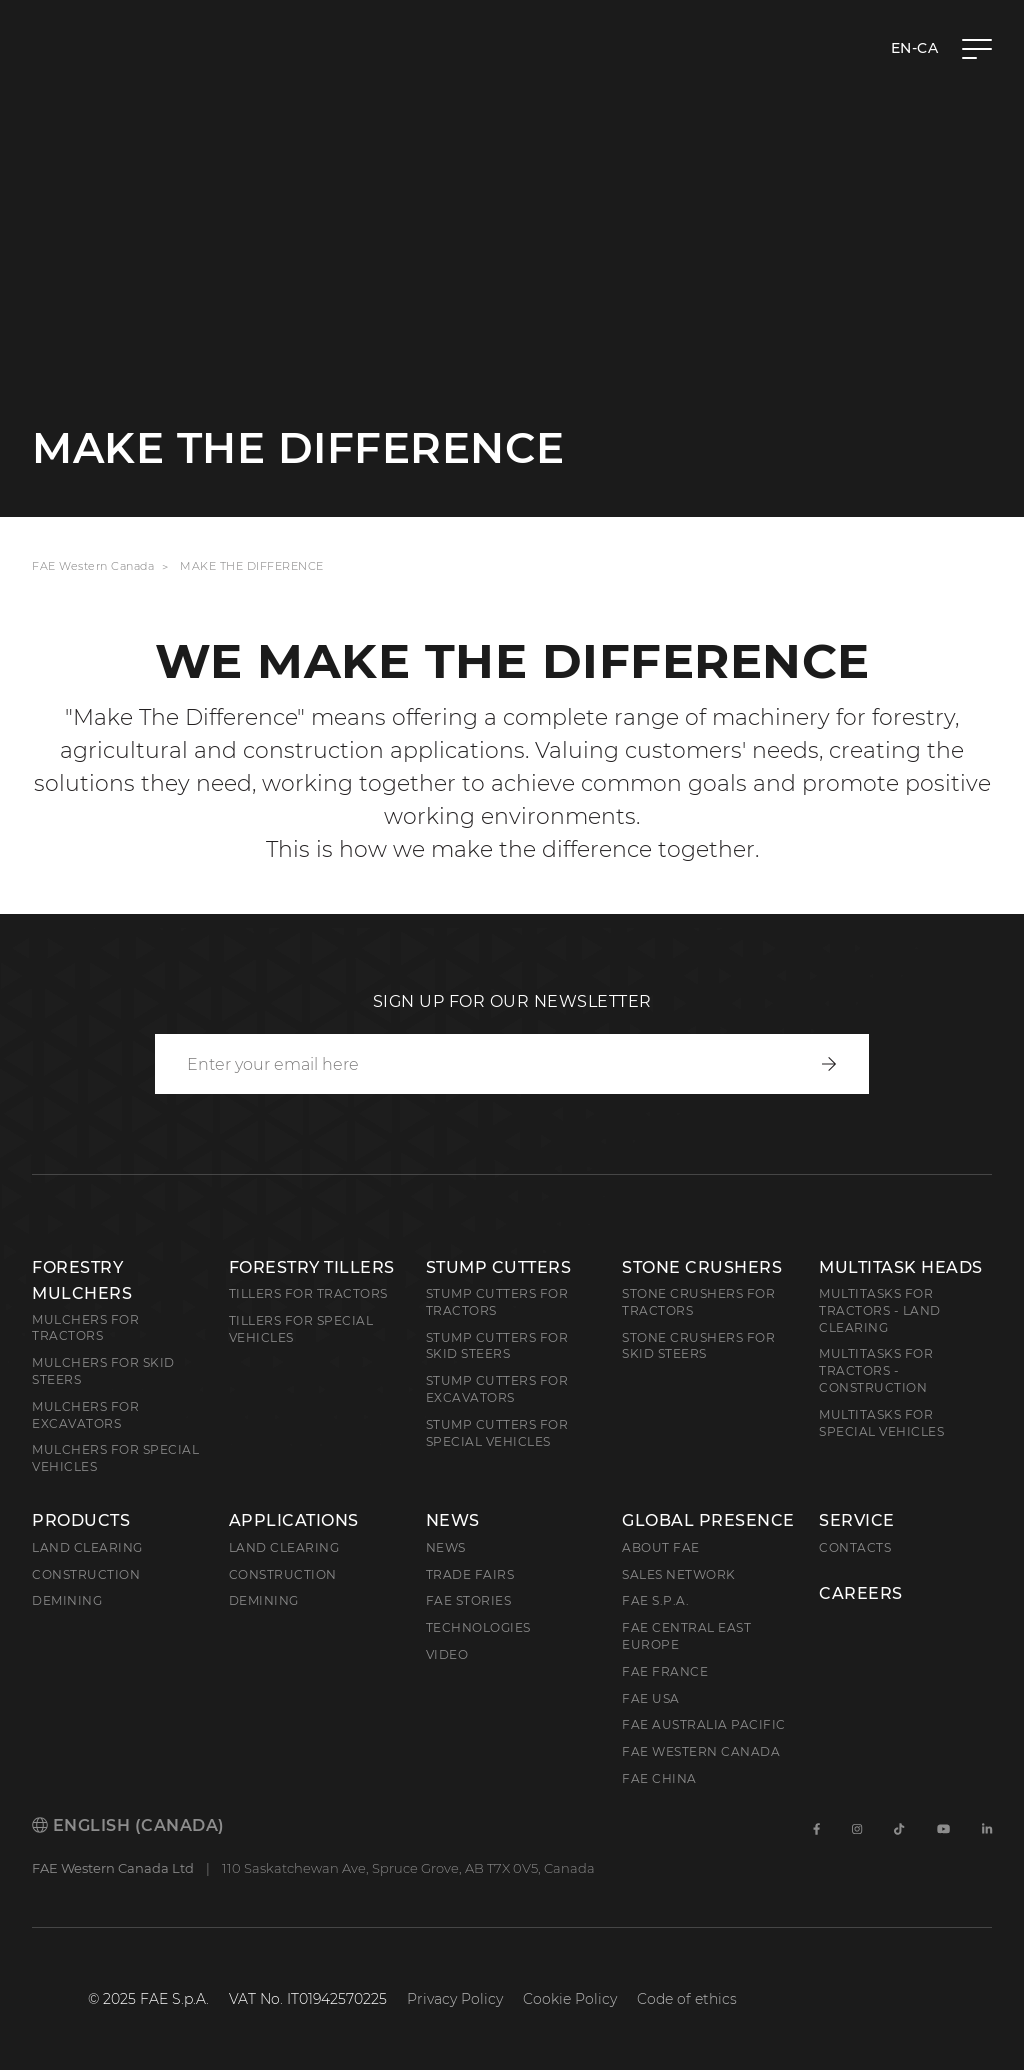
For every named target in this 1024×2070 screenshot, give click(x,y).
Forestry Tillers (312, 1267)
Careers (861, 1594)
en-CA (915, 48)
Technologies (478, 1627)
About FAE (661, 1547)
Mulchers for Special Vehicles (115, 1458)
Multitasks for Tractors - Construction (876, 1370)
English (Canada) (128, 1825)
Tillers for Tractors (308, 1293)
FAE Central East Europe (686, 1636)
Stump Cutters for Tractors (497, 1302)
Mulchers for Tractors (85, 1328)
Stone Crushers (702, 1267)
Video (447, 1654)
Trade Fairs (470, 1574)
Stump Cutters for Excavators (497, 1389)
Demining (67, 1600)
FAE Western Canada (93, 566)
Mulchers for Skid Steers (103, 1371)
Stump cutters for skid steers (497, 1346)
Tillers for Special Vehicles (301, 1329)
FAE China (659, 1778)
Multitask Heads (901, 1267)
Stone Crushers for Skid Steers (698, 1346)
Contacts (855, 1547)
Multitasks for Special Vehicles (881, 1423)
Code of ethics (687, 1999)
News (453, 1521)
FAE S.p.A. (655, 1600)
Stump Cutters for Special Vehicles (497, 1433)
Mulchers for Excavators (85, 1415)
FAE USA (651, 1698)
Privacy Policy (455, 1999)
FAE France (665, 1671)
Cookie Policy (570, 1999)
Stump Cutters (499, 1267)
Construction (86, 1574)
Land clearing (87, 1547)
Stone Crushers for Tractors (698, 1302)
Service (857, 1521)
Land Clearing (284, 1547)
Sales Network (679, 1574)
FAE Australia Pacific (704, 1724)
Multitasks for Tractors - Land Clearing (880, 1310)
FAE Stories (469, 1600)
